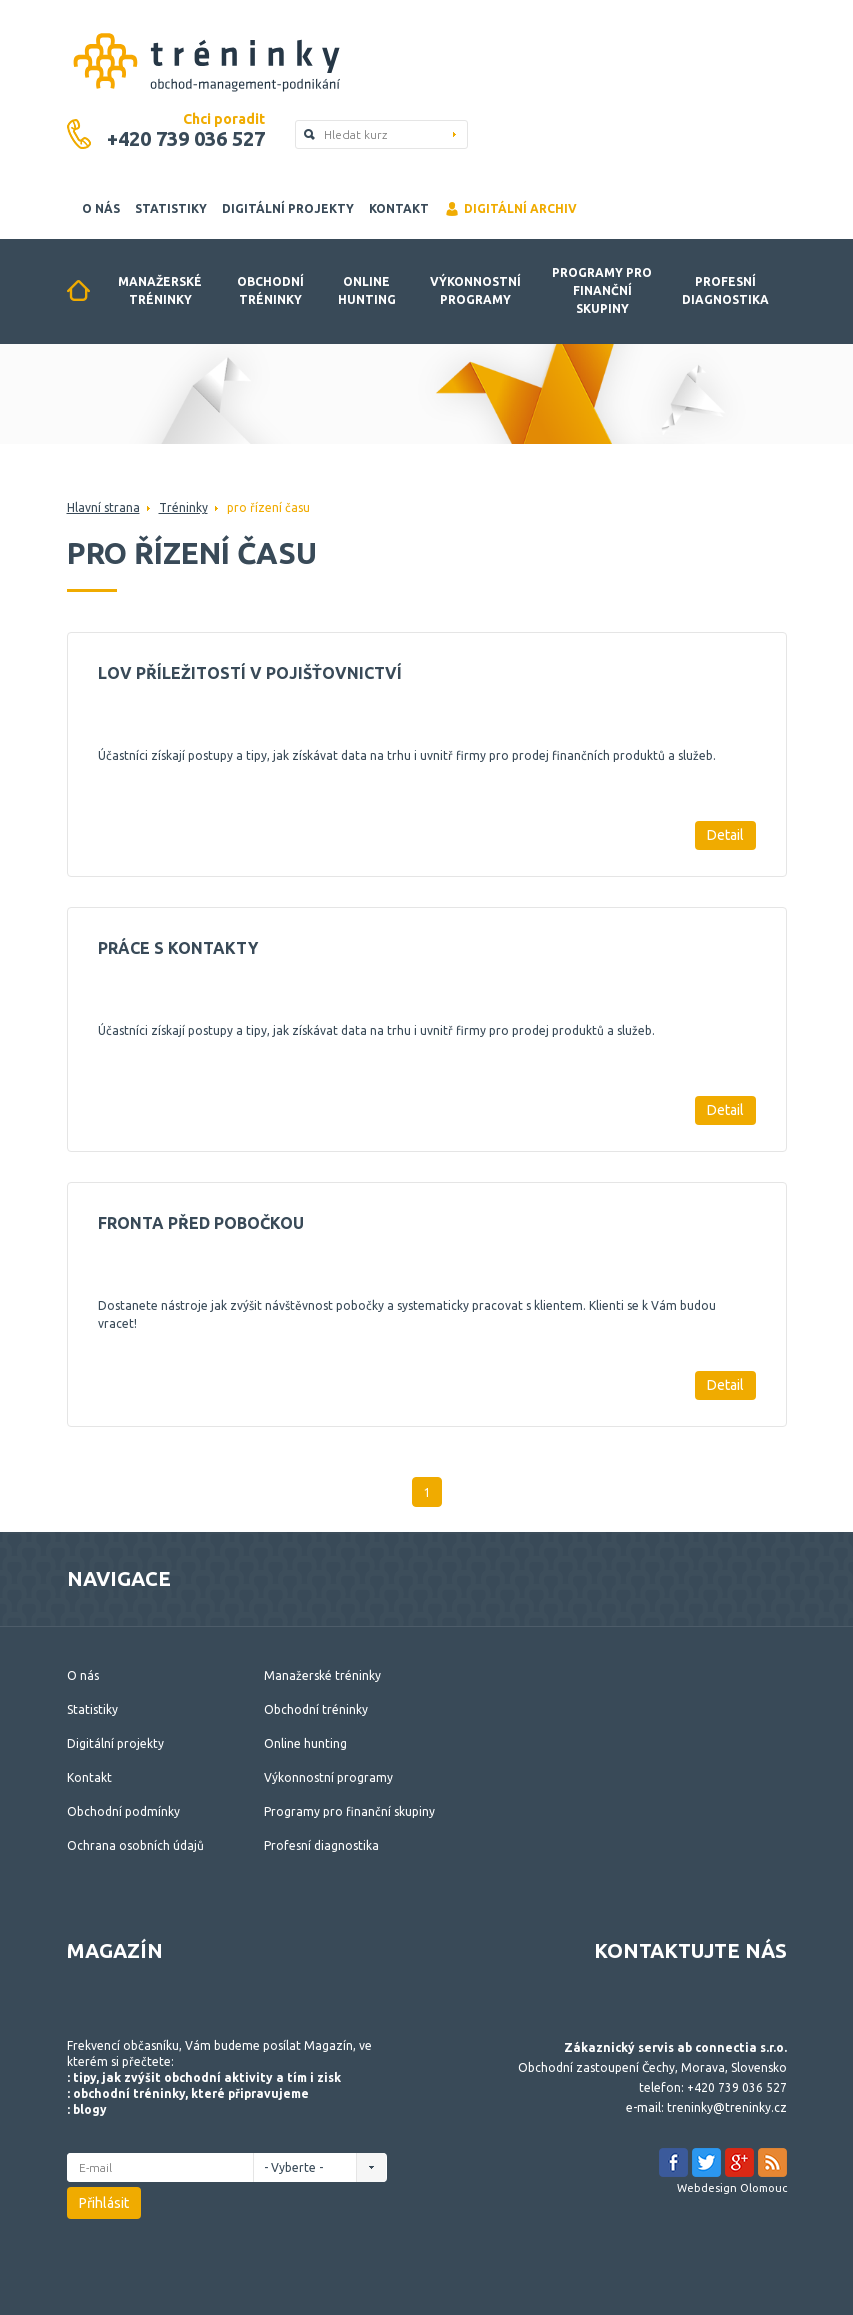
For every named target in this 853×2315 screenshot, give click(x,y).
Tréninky (183, 507)
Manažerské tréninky (160, 290)
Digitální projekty (288, 208)
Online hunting (367, 290)
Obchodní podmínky (123, 1811)
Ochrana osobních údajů (135, 1845)
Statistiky (171, 208)
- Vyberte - (299, 2167)
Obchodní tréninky (270, 290)
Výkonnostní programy (475, 290)
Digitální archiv (510, 209)
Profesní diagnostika (725, 290)
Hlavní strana (103, 507)
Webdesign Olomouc (732, 2188)
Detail (725, 835)
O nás (101, 208)
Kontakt (399, 208)
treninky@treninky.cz (727, 2107)
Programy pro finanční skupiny (602, 290)
